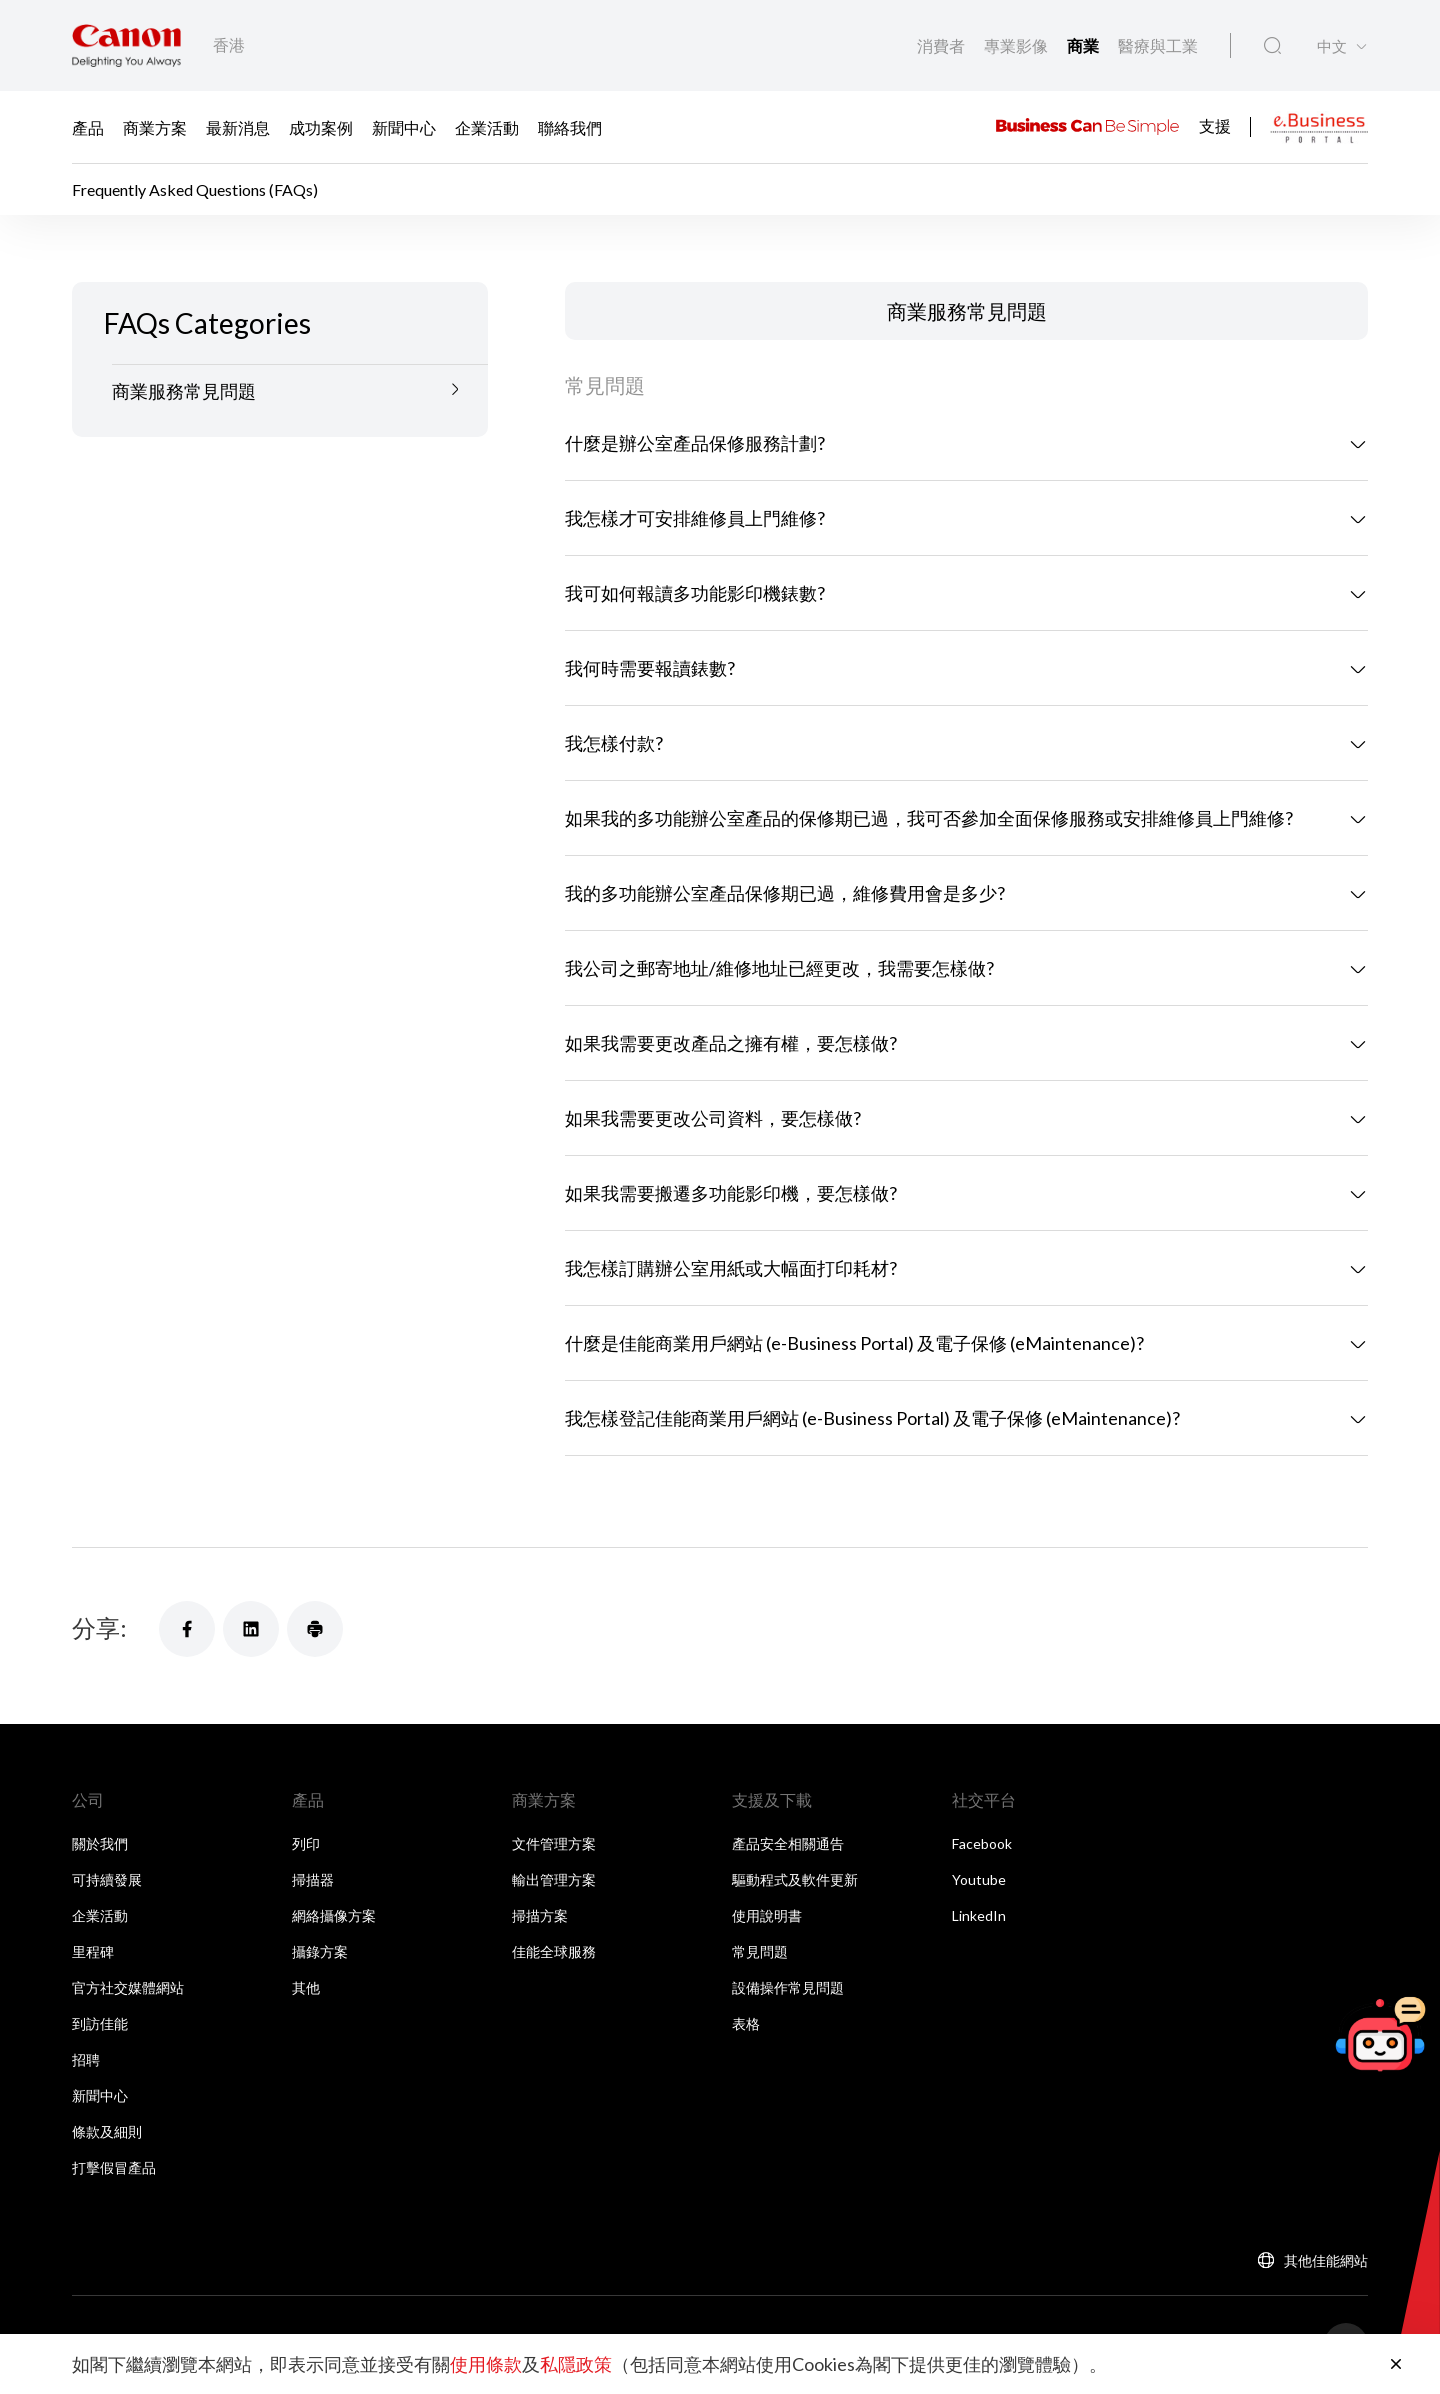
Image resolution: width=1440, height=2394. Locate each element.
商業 (1084, 45)
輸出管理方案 (554, 1879)
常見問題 (760, 1951)
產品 (88, 127)
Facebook (982, 1843)
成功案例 (321, 127)
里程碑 (93, 1951)
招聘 (86, 2059)
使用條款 (486, 2364)
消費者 (942, 45)
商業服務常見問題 (184, 391)
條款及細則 (107, 2131)
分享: (99, 1627)
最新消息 (238, 127)
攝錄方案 (320, 1951)
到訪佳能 (100, 2023)
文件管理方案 (554, 1843)
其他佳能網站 (1326, 2260)
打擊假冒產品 (114, 2167)
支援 (1215, 124)
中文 (1332, 46)
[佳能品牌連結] (126, 45)
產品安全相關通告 (788, 1843)
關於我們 (100, 1843)
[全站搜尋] (1272, 46)
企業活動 (487, 127)
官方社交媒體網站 (128, 1987)
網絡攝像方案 (334, 1915)
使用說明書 (767, 1915)
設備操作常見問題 (788, 1987)
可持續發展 (107, 1879)
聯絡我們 (570, 127)
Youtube (979, 1879)
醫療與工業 (1158, 45)
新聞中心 (404, 127)
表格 (746, 2023)
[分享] (187, 1629)
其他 (306, 1987)
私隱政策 (576, 2364)
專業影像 (1017, 45)
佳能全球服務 (554, 1951)
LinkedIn (979, 1915)
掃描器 (313, 1879)
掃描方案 (540, 1915)
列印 (306, 1843)
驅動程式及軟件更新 (795, 1879)
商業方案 (155, 127)
